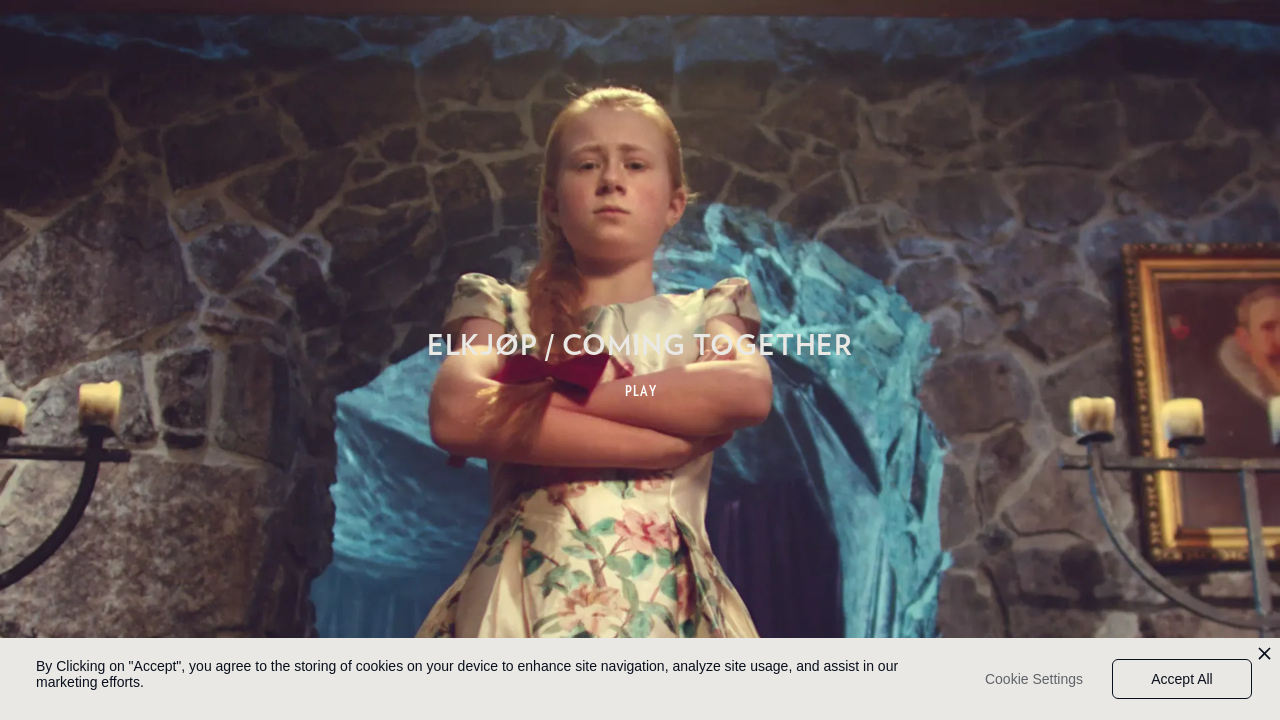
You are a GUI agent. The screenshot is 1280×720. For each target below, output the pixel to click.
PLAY (641, 391)
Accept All (1181, 679)
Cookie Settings (1034, 679)
